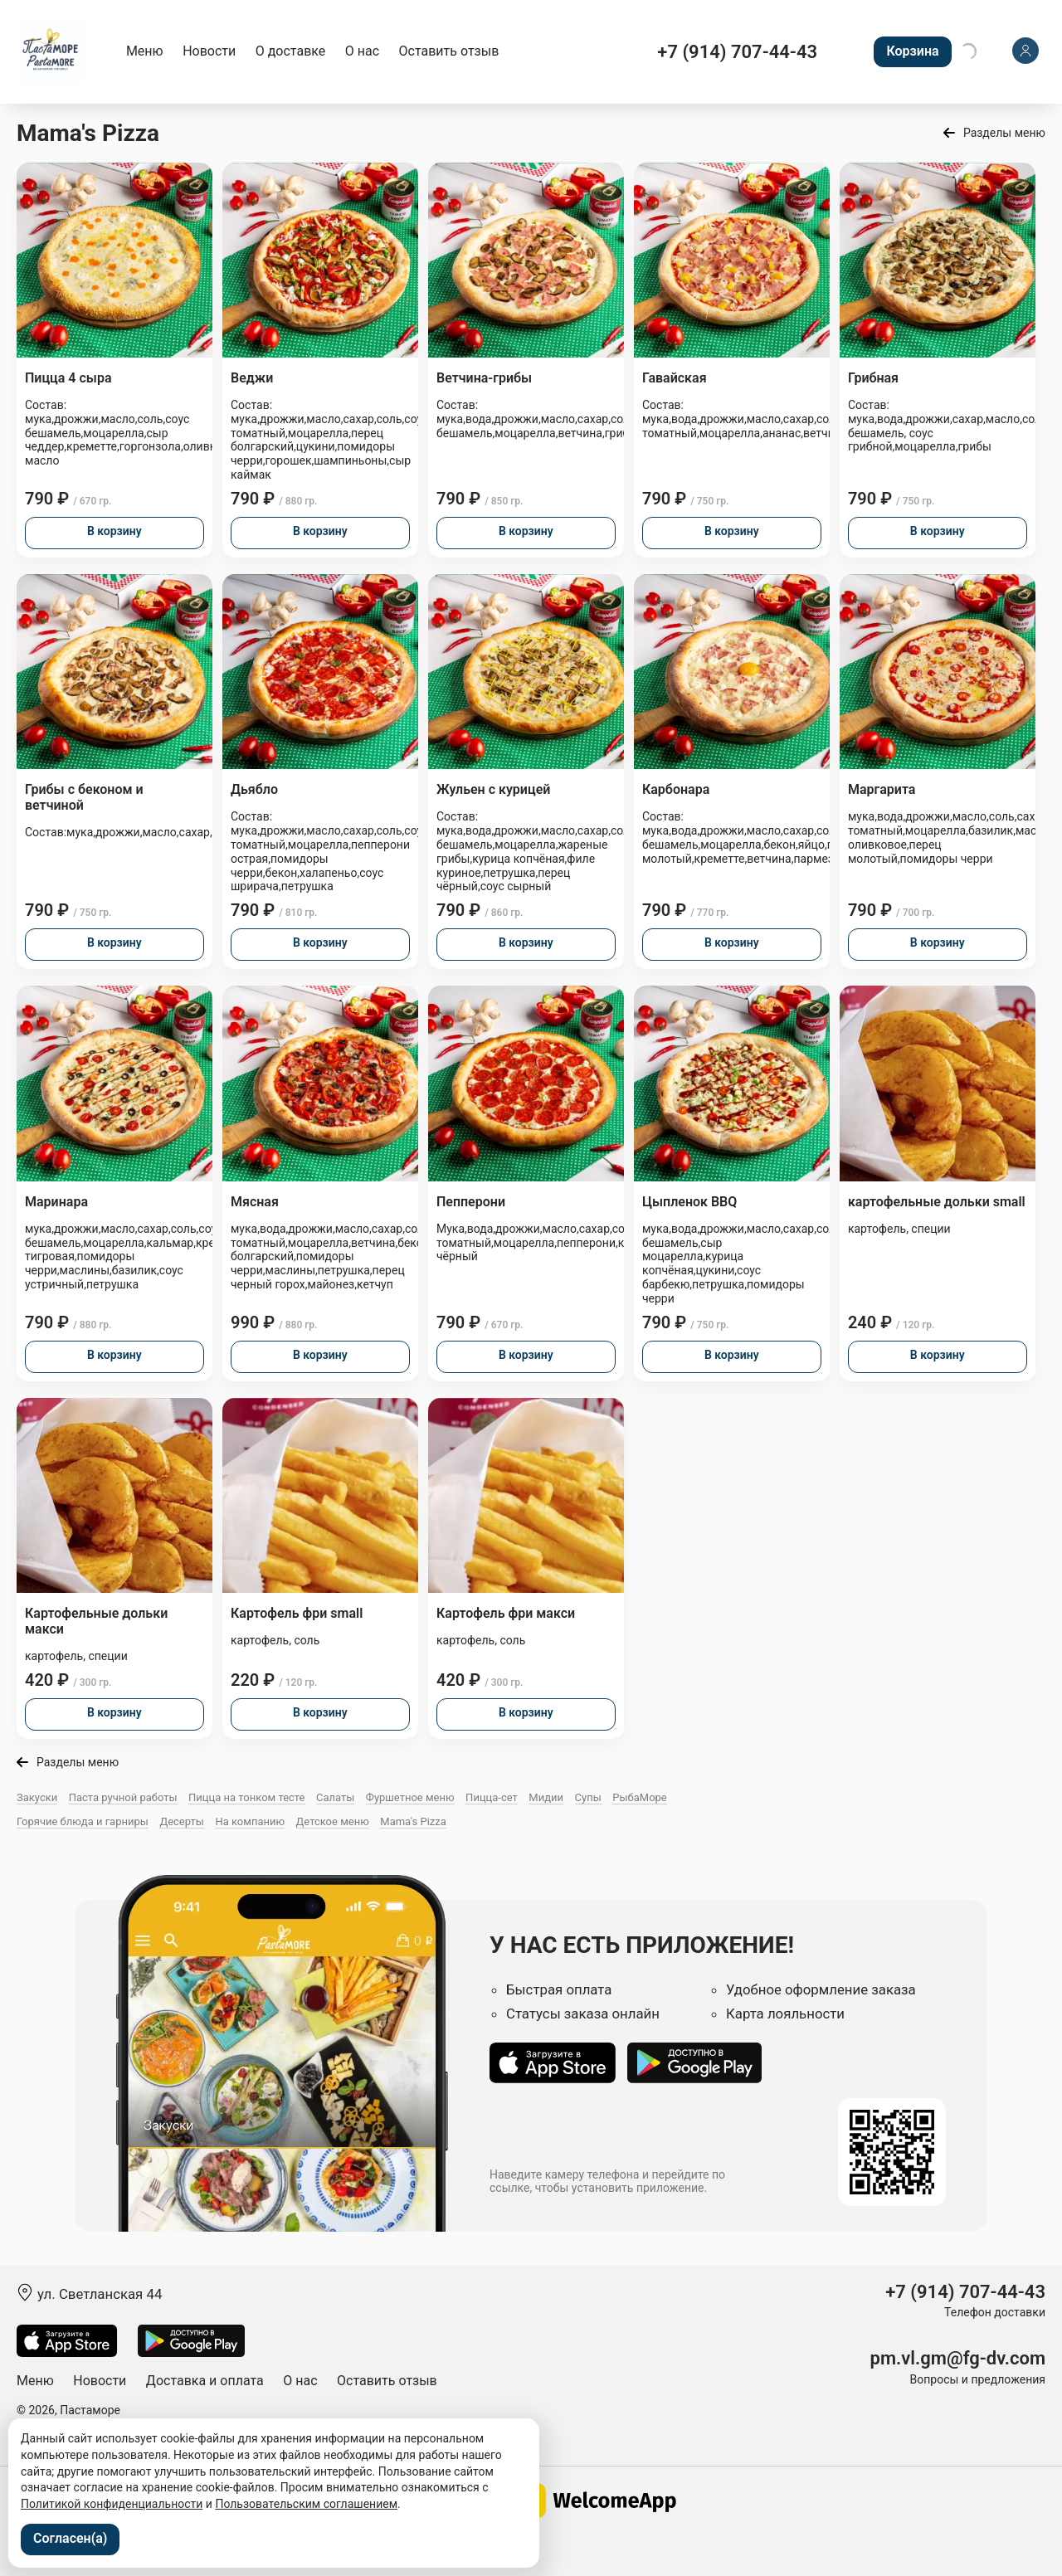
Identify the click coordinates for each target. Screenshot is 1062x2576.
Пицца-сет (491, 1797)
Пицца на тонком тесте (246, 1797)
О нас (362, 51)
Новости (209, 51)
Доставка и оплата (205, 2381)
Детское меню (332, 1821)
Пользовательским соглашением (306, 2503)
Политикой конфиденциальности (111, 2503)
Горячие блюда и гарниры (83, 1821)
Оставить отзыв (449, 51)
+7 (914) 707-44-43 (737, 51)
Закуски (37, 1797)
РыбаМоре (639, 1797)
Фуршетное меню (410, 1797)
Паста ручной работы (123, 1797)
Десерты (181, 1821)
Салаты (335, 1797)
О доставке (291, 51)
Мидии (546, 1797)
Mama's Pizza (413, 1821)
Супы (588, 1797)
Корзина (912, 51)
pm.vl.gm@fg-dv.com (957, 2358)
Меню (144, 51)
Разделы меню (1004, 132)
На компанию (250, 1821)
